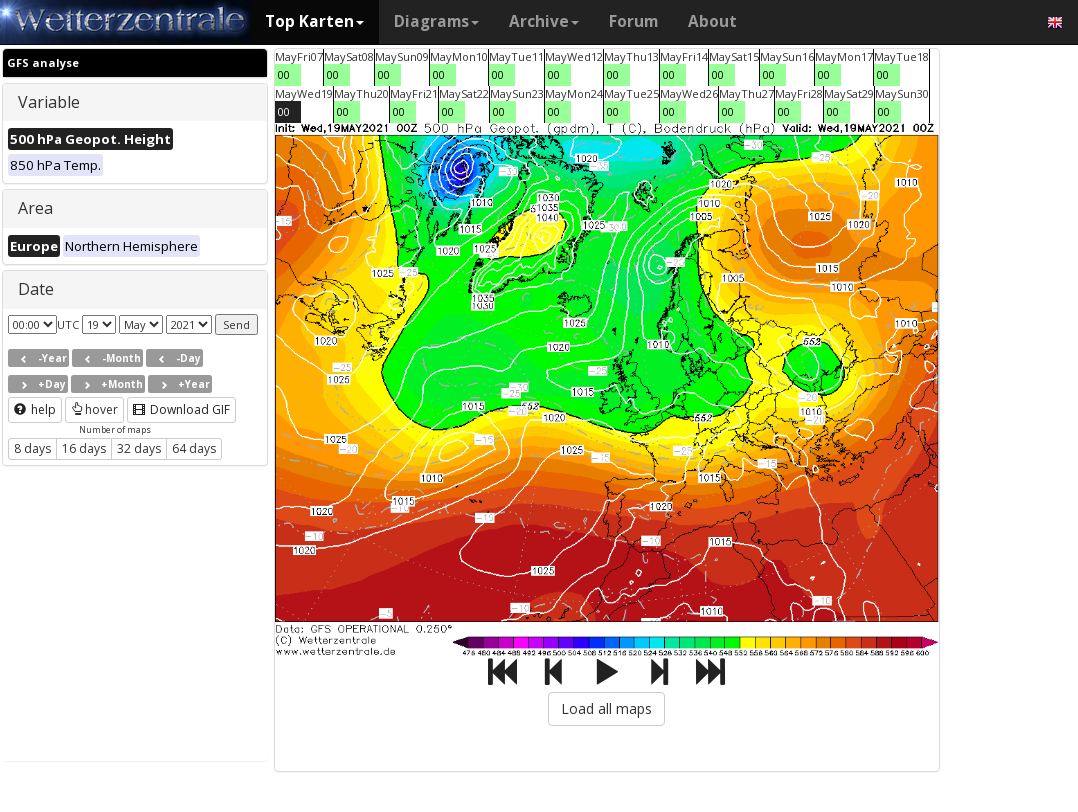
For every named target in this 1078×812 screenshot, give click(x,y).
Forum (633, 21)
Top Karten (314, 21)
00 (284, 74)
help (35, 409)
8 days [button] (32, 448)
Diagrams (436, 21)
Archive (544, 21)
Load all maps (606, 708)
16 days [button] (84, 448)
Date (36, 289)
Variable (49, 102)
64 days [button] (194, 448)
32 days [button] (139, 448)
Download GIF (181, 409)
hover (94, 409)
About (712, 21)
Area (35, 208)
